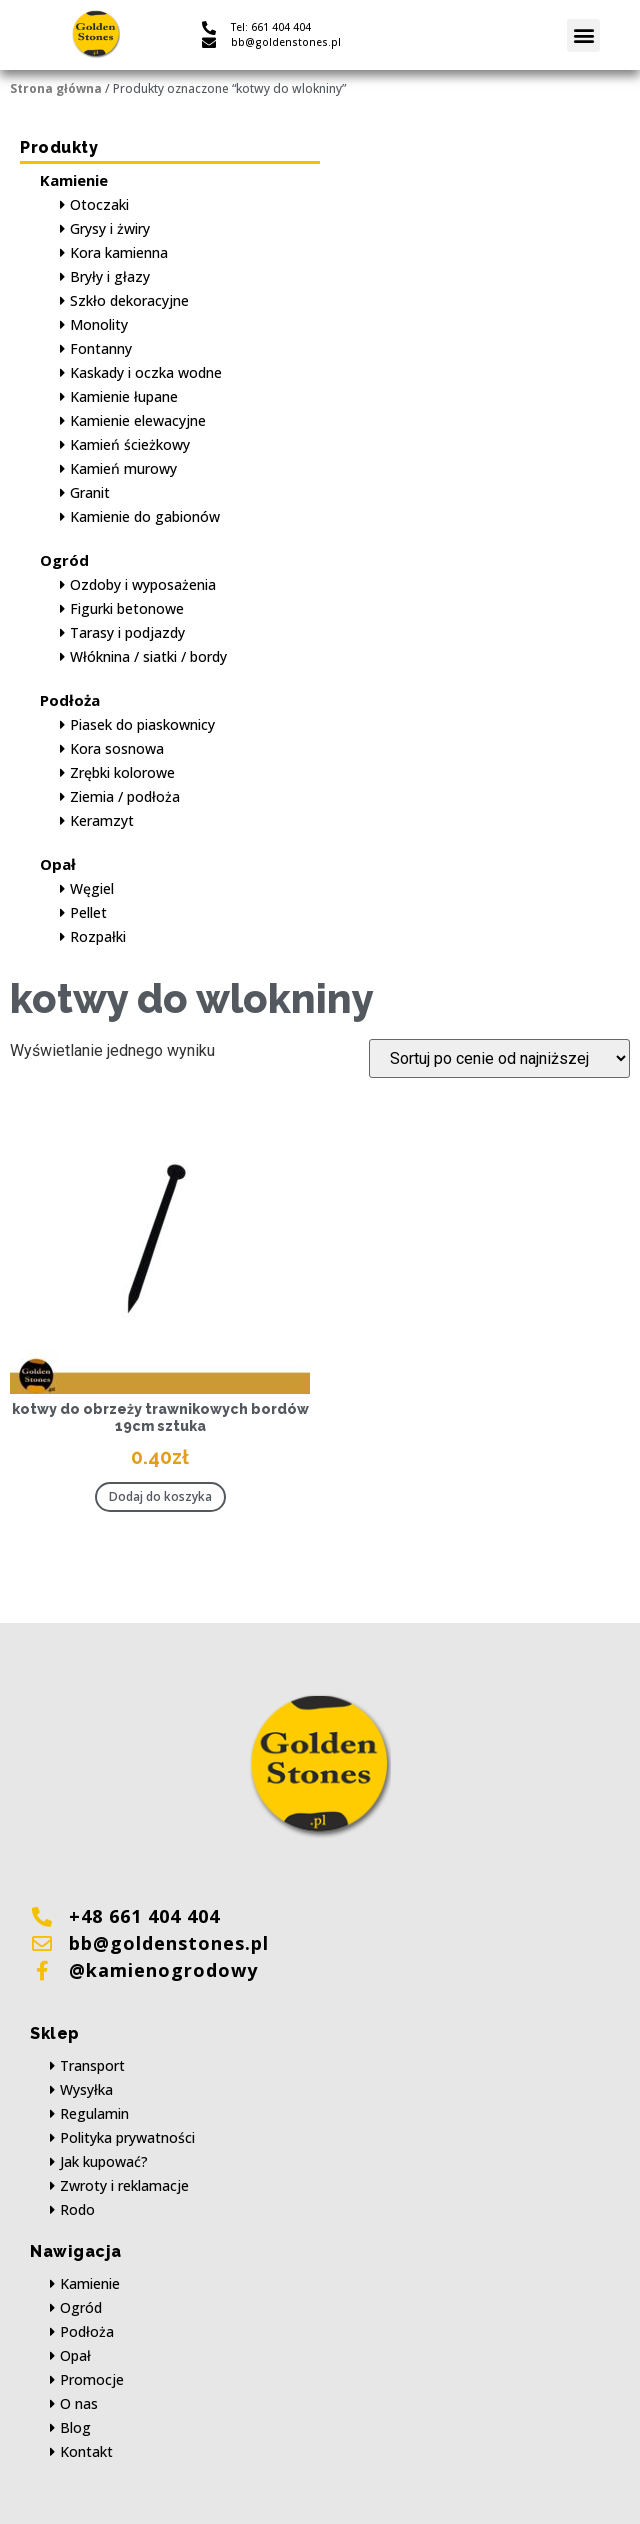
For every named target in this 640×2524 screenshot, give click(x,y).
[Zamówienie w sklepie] (499, 1058)
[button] (583, 35)
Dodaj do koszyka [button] (160, 1496)
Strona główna (56, 88)
